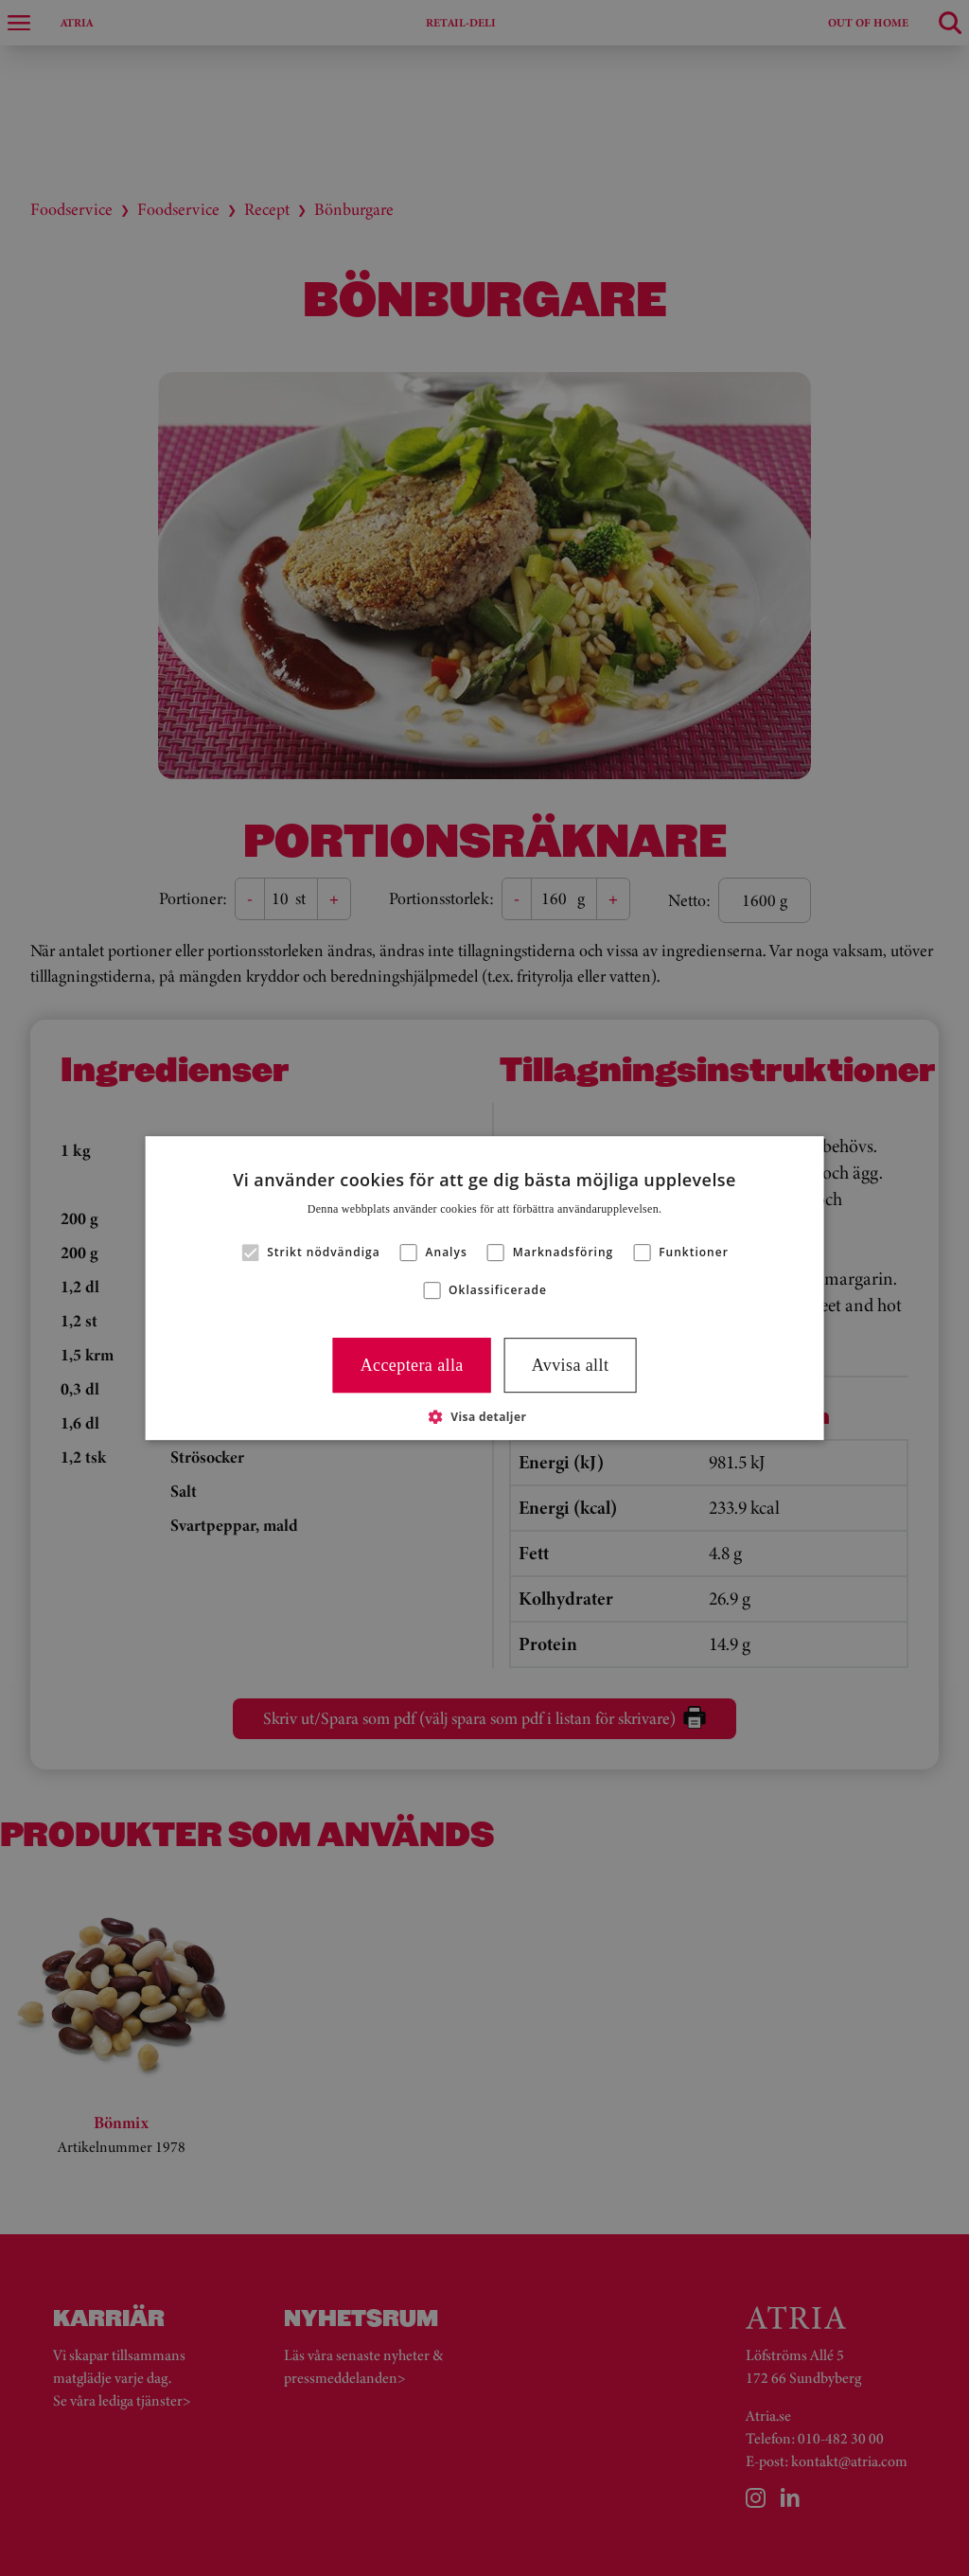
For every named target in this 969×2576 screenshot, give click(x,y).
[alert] (484, 1288)
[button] (485, 1416)
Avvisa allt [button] (570, 1365)
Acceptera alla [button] (412, 1365)
